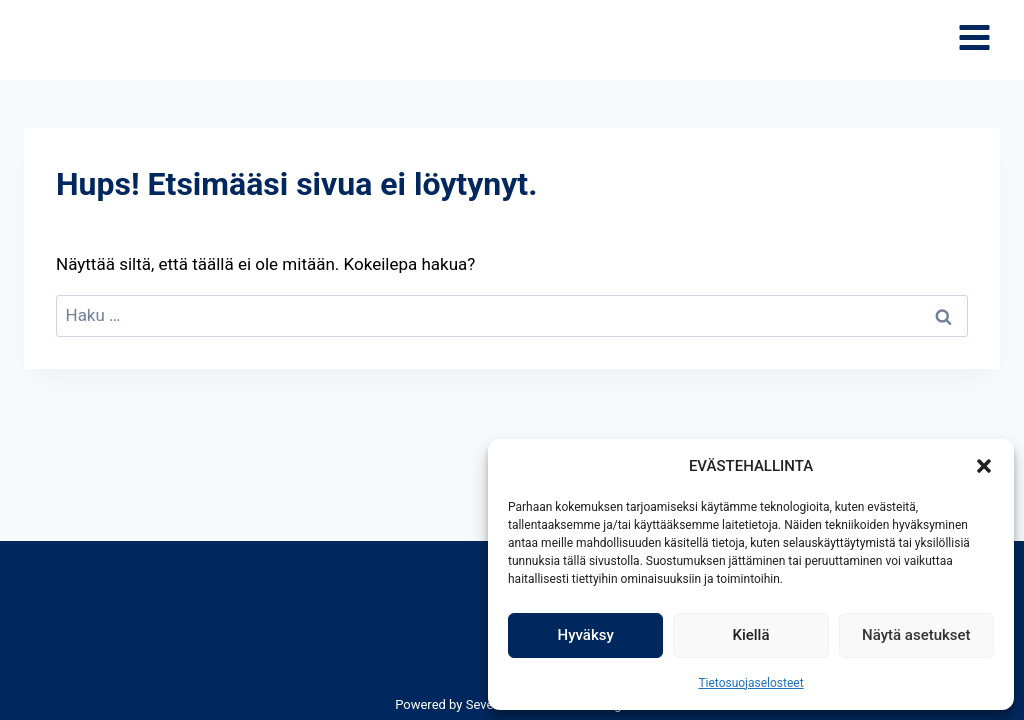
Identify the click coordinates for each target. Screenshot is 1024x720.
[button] (984, 466)
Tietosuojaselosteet (750, 683)
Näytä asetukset (916, 635)
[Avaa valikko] (974, 40)
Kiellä (750, 635)
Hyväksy (586, 635)
